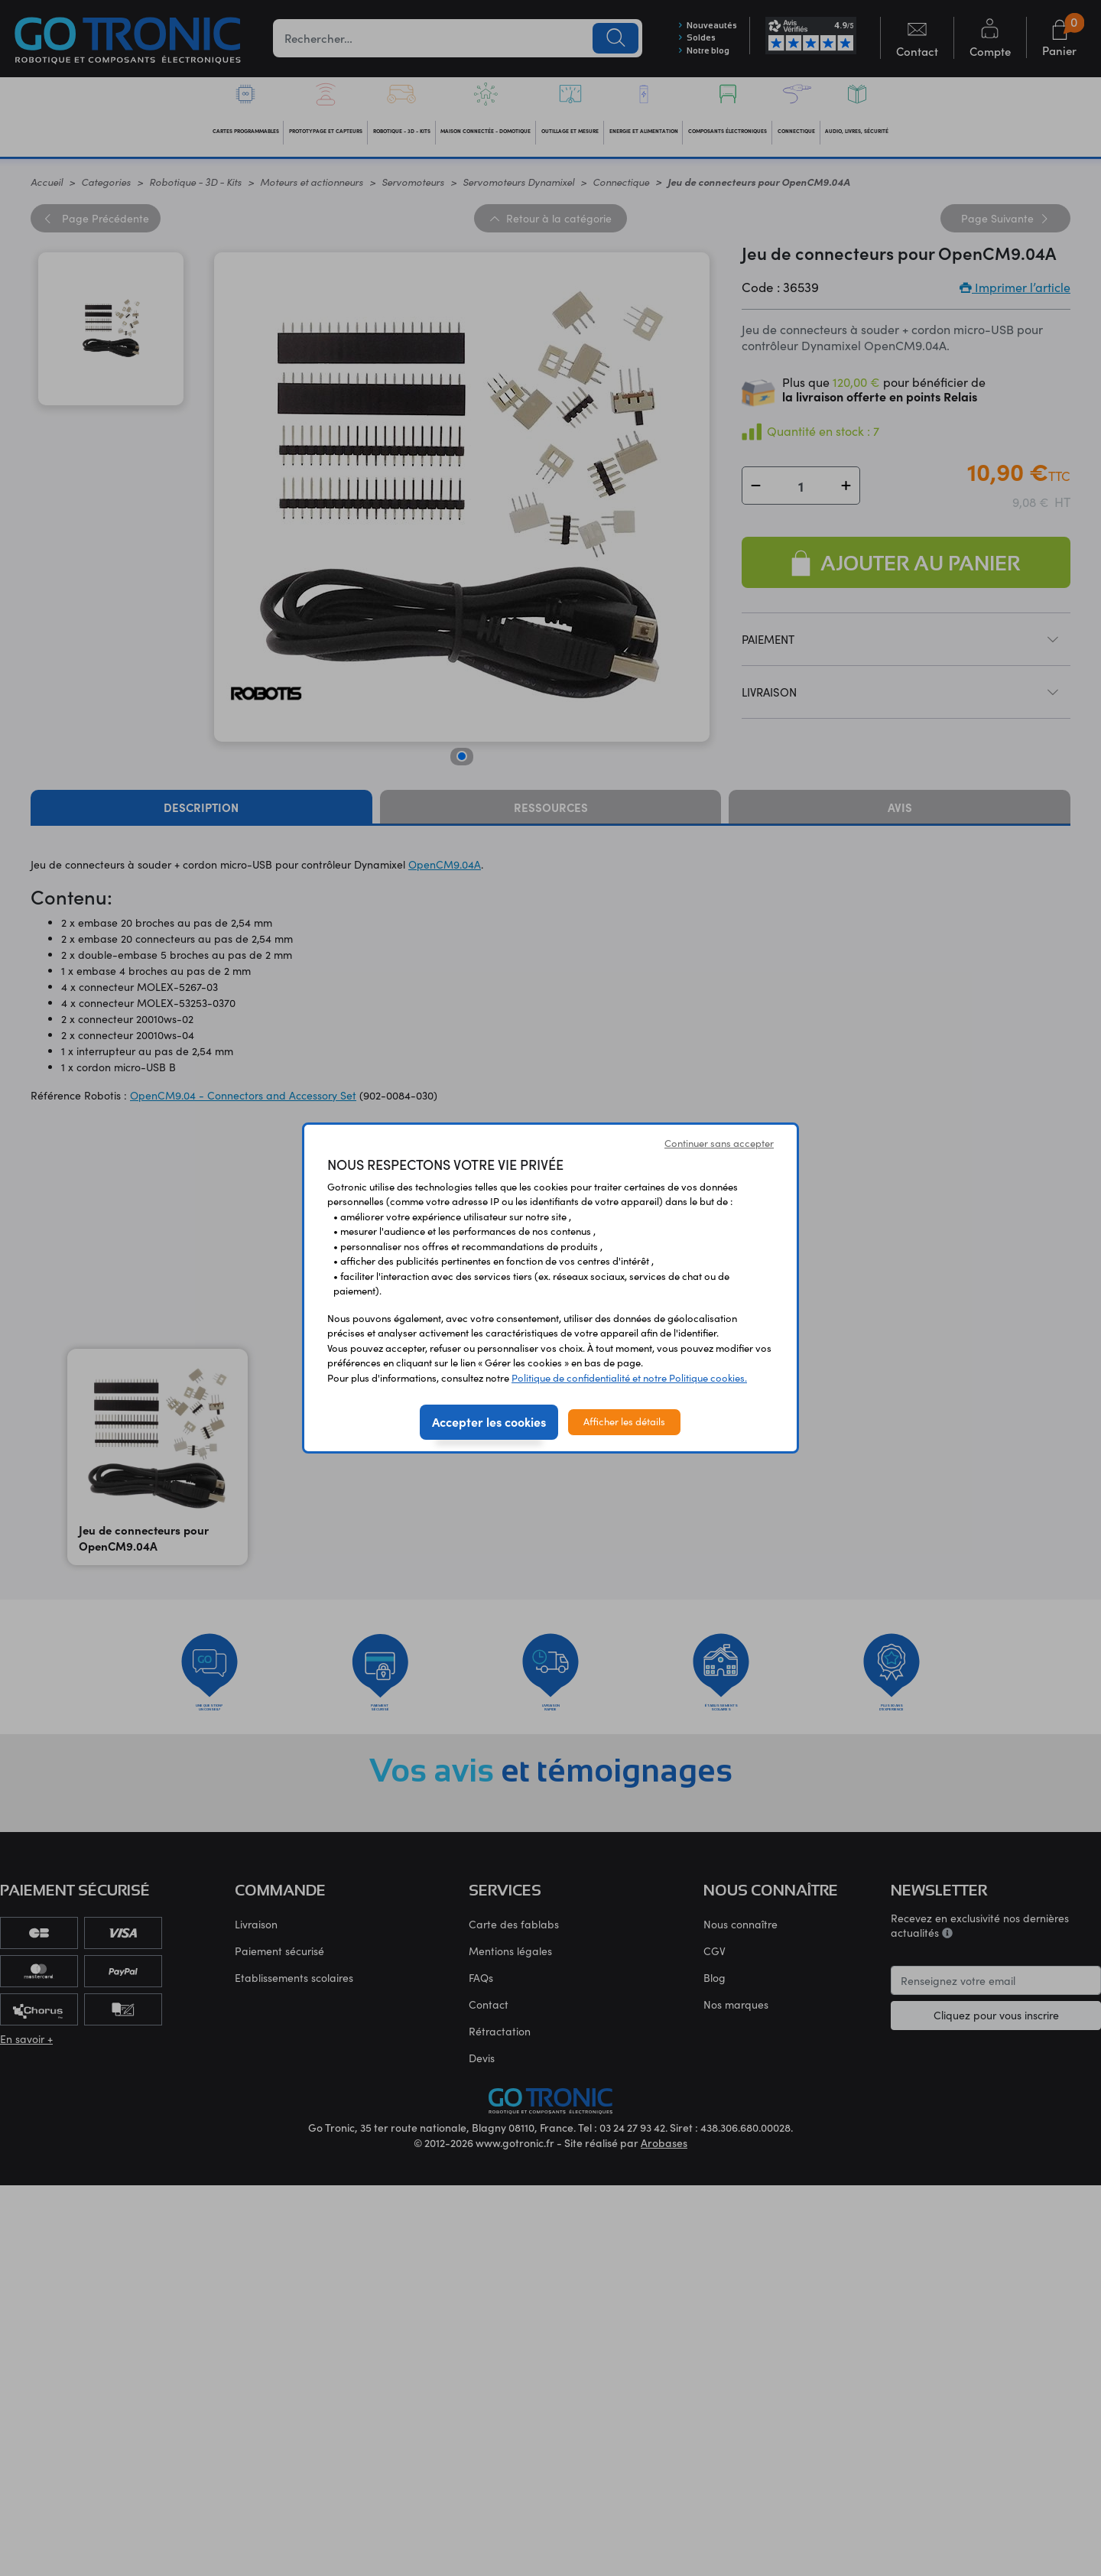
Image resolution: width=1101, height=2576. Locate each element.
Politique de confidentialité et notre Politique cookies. (629, 1378)
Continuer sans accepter (719, 1143)
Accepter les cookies (489, 1421)
